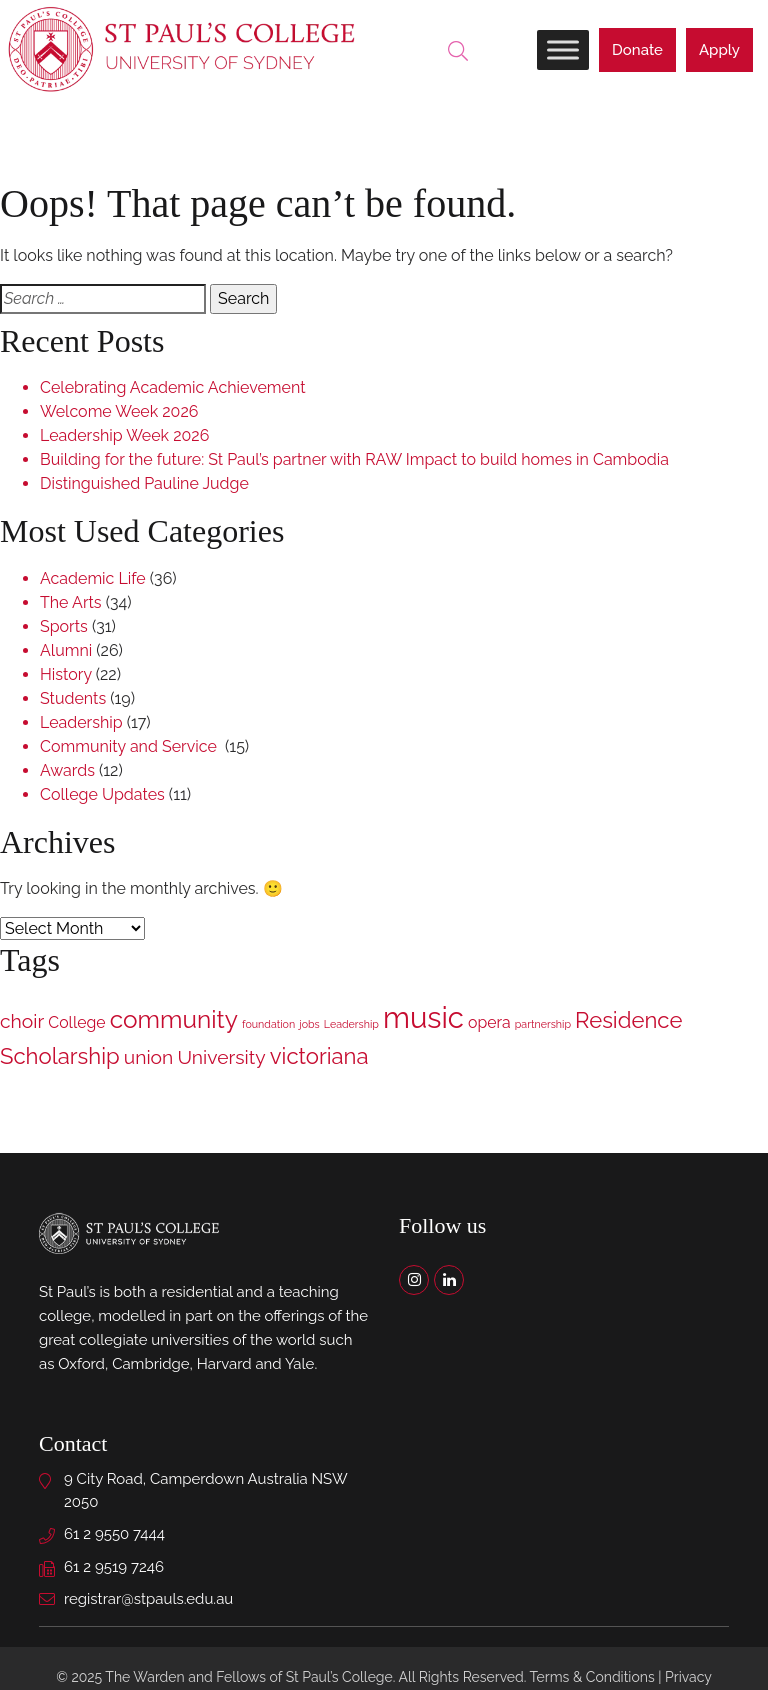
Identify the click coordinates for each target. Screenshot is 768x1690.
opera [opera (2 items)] (489, 1022)
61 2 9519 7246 (114, 1567)
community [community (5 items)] (174, 1019)
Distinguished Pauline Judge (144, 483)
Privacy (688, 1677)
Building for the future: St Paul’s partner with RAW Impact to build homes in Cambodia (354, 459)
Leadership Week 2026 (124, 435)
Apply (719, 50)
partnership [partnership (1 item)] (543, 1024)
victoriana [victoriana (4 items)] (319, 1056)
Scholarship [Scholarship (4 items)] (60, 1056)
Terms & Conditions (592, 1677)
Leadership (81, 722)
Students (73, 698)
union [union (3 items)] (149, 1057)
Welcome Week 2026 (119, 411)
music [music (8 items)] (423, 1017)
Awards (67, 770)
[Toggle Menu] (563, 49)
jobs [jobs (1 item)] (309, 1024)
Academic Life (93, 578)
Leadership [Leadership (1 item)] (351, 1024)
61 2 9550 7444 (114, 1534)
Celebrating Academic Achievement (173, 387)
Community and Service (130, 746)
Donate (637, 50)
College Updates (102, 794)
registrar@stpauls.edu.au (148, 1599)
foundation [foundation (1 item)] (268, 1024)
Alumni (66, 650)
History (66, 674)
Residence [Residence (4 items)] (628, 1020)
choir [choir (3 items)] (22, 1021)
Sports (64, 626)
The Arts (71, 602)
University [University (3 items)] (221, 1057)
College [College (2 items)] (76, 1022)
